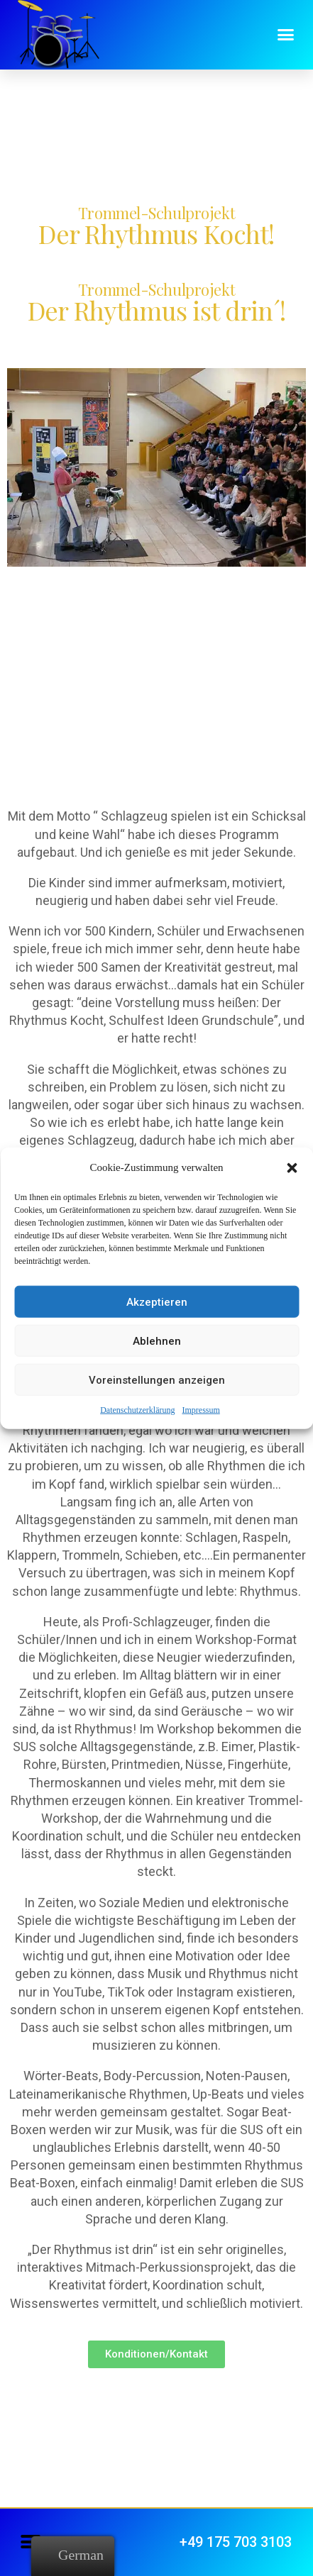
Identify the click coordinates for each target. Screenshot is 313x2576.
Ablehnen (157, 1340)
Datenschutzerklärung (137, 1410)
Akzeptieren (156, 1301)
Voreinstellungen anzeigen (157, 1379)
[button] (292, 1167)
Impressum (200, 1410)
